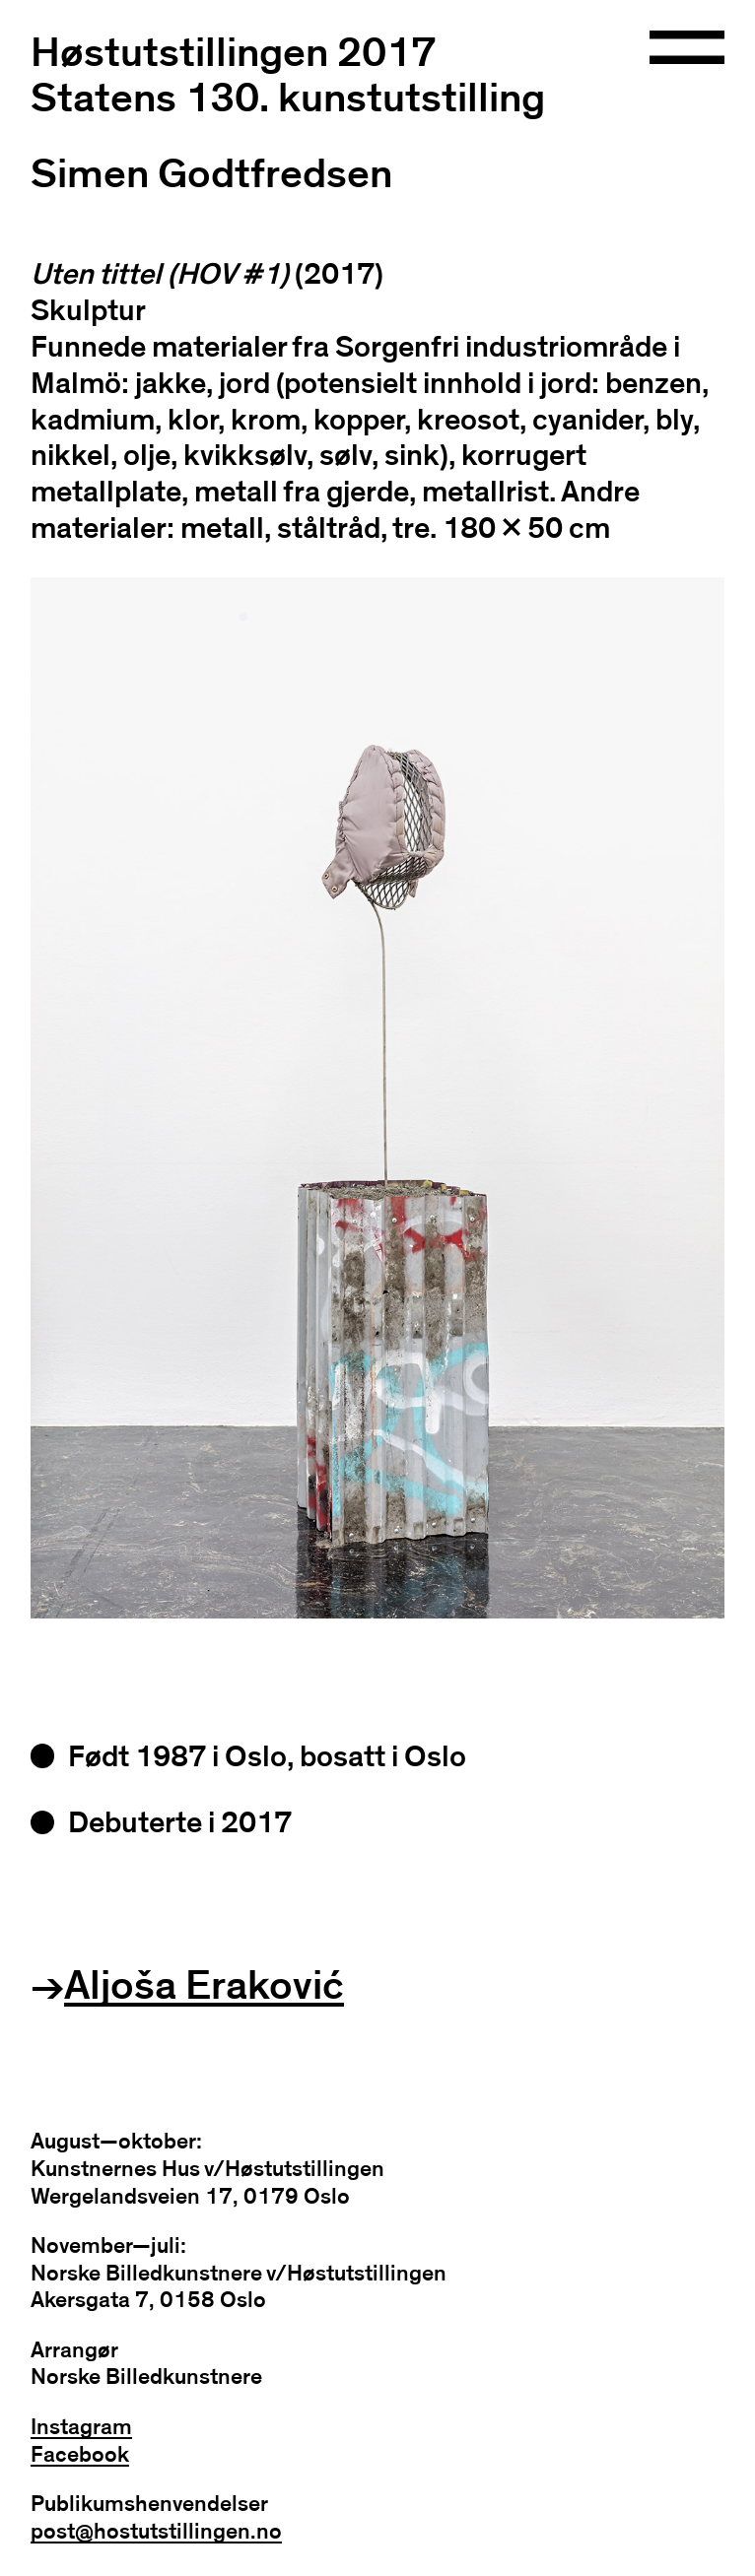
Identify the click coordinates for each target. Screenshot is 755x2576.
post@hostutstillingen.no (156, 2532)
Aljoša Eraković (204, 1986)
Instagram (81, 2427)
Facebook (80, 2455)
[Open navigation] (687, 49)
